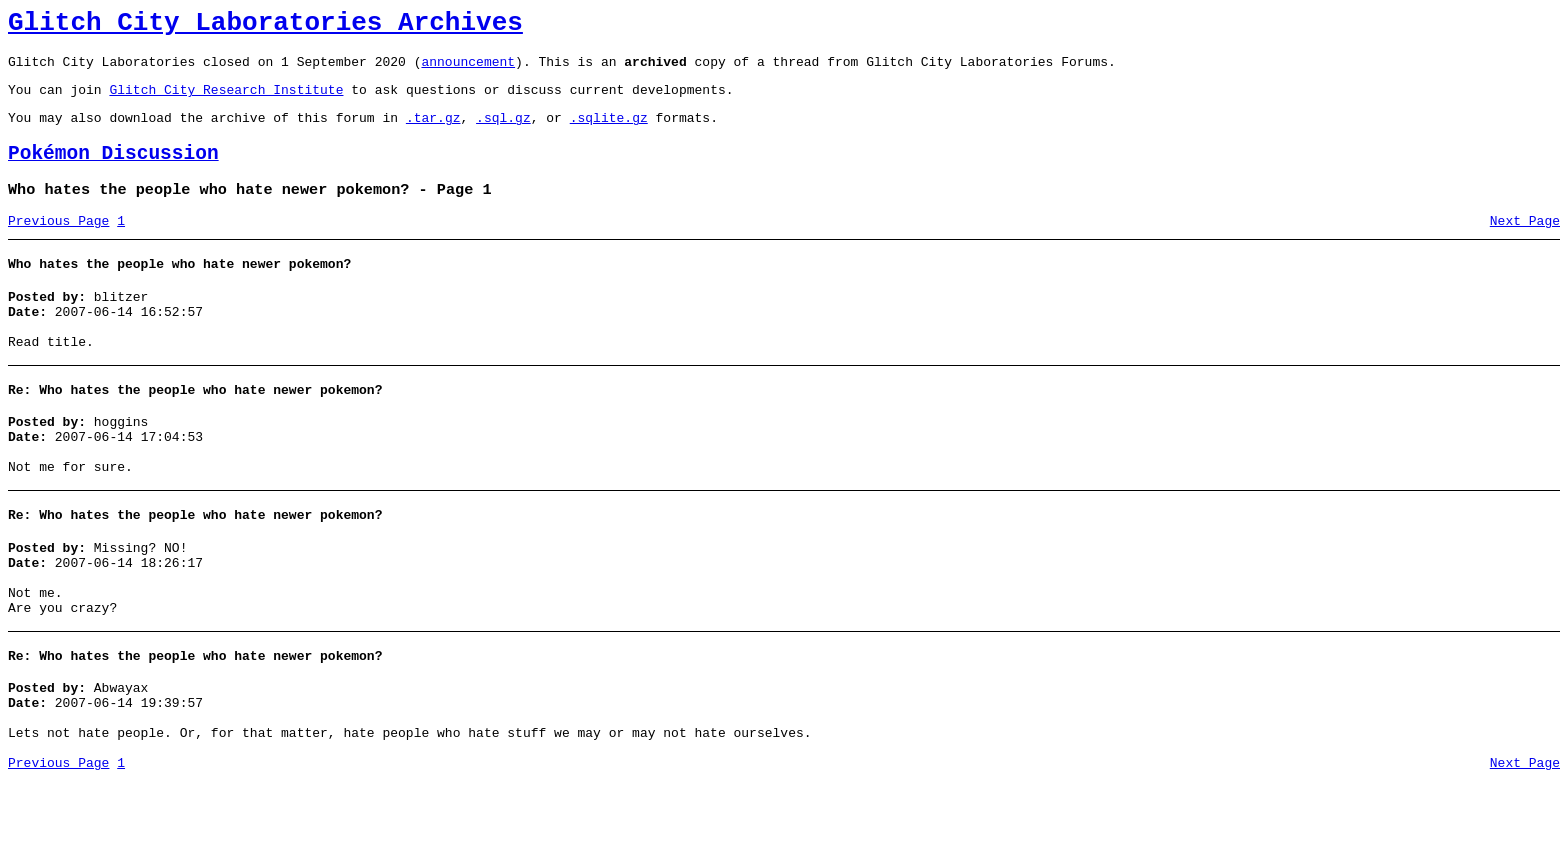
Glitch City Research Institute (226, 101)
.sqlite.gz (609, 132)
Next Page (1525, 245)
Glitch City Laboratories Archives (265, 26)
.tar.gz (433, 132)
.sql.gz (503, 132)
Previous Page (58, 245)
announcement (468, 70)
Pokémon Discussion (113, 171)
